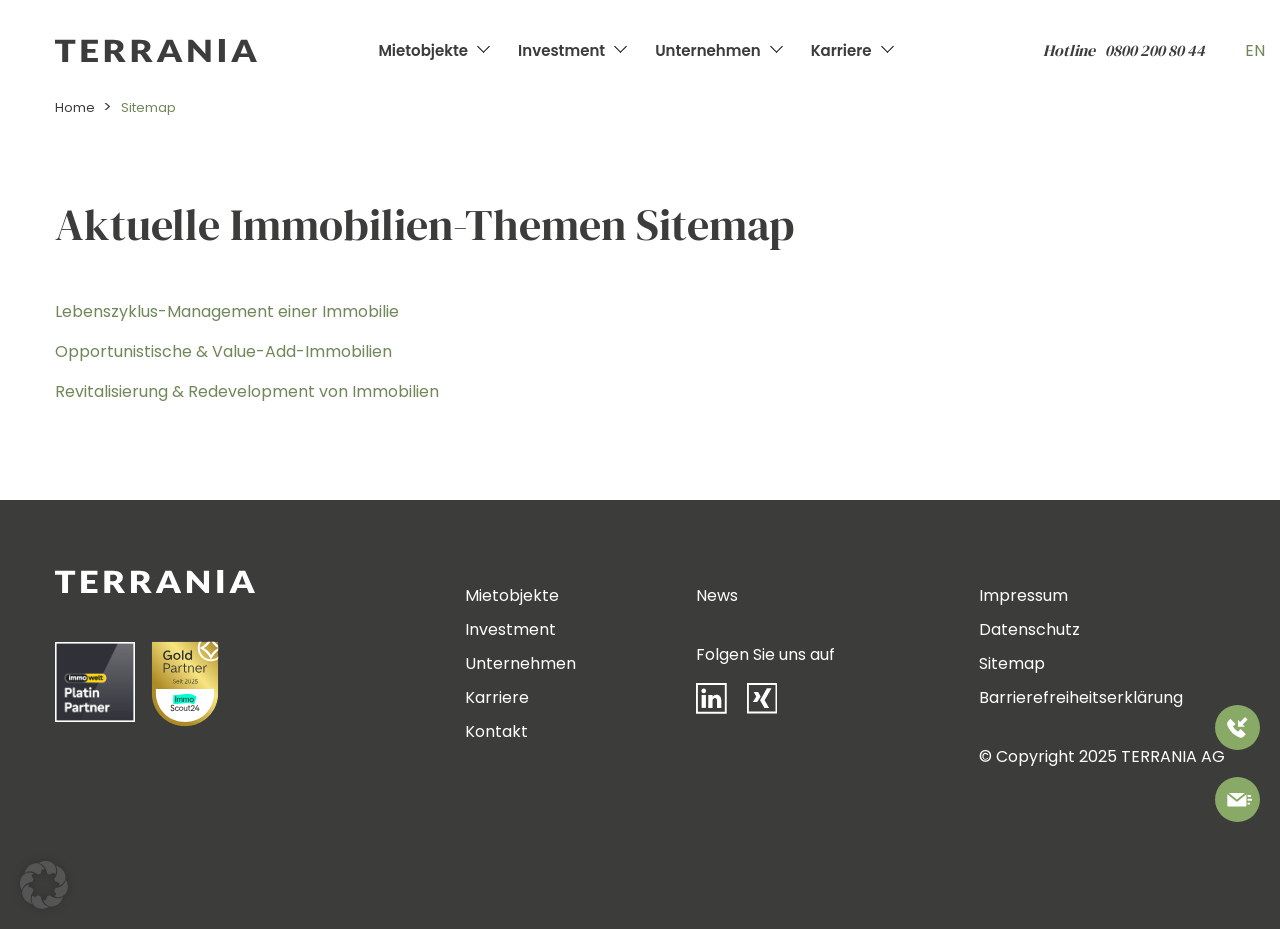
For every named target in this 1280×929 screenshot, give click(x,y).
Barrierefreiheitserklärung (1081, 697)
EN (1255, 50)
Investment (561, 50)
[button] (44, 885)
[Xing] (772, 702)
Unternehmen (707, 50)
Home (75, 107)
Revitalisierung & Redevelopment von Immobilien (247, 391)
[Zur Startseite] (211, 50)
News (717, 595)
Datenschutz (1029, 629)
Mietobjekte (423, 50)
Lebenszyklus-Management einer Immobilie (227, 311)
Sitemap (1012, 663)
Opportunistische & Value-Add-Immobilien (223, 351)
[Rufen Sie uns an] (1237, 731)
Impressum (1023, 595)
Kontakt (496, 731)
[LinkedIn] (721, 703)
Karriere (841, 50)
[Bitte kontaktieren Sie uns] (1237, 803)
